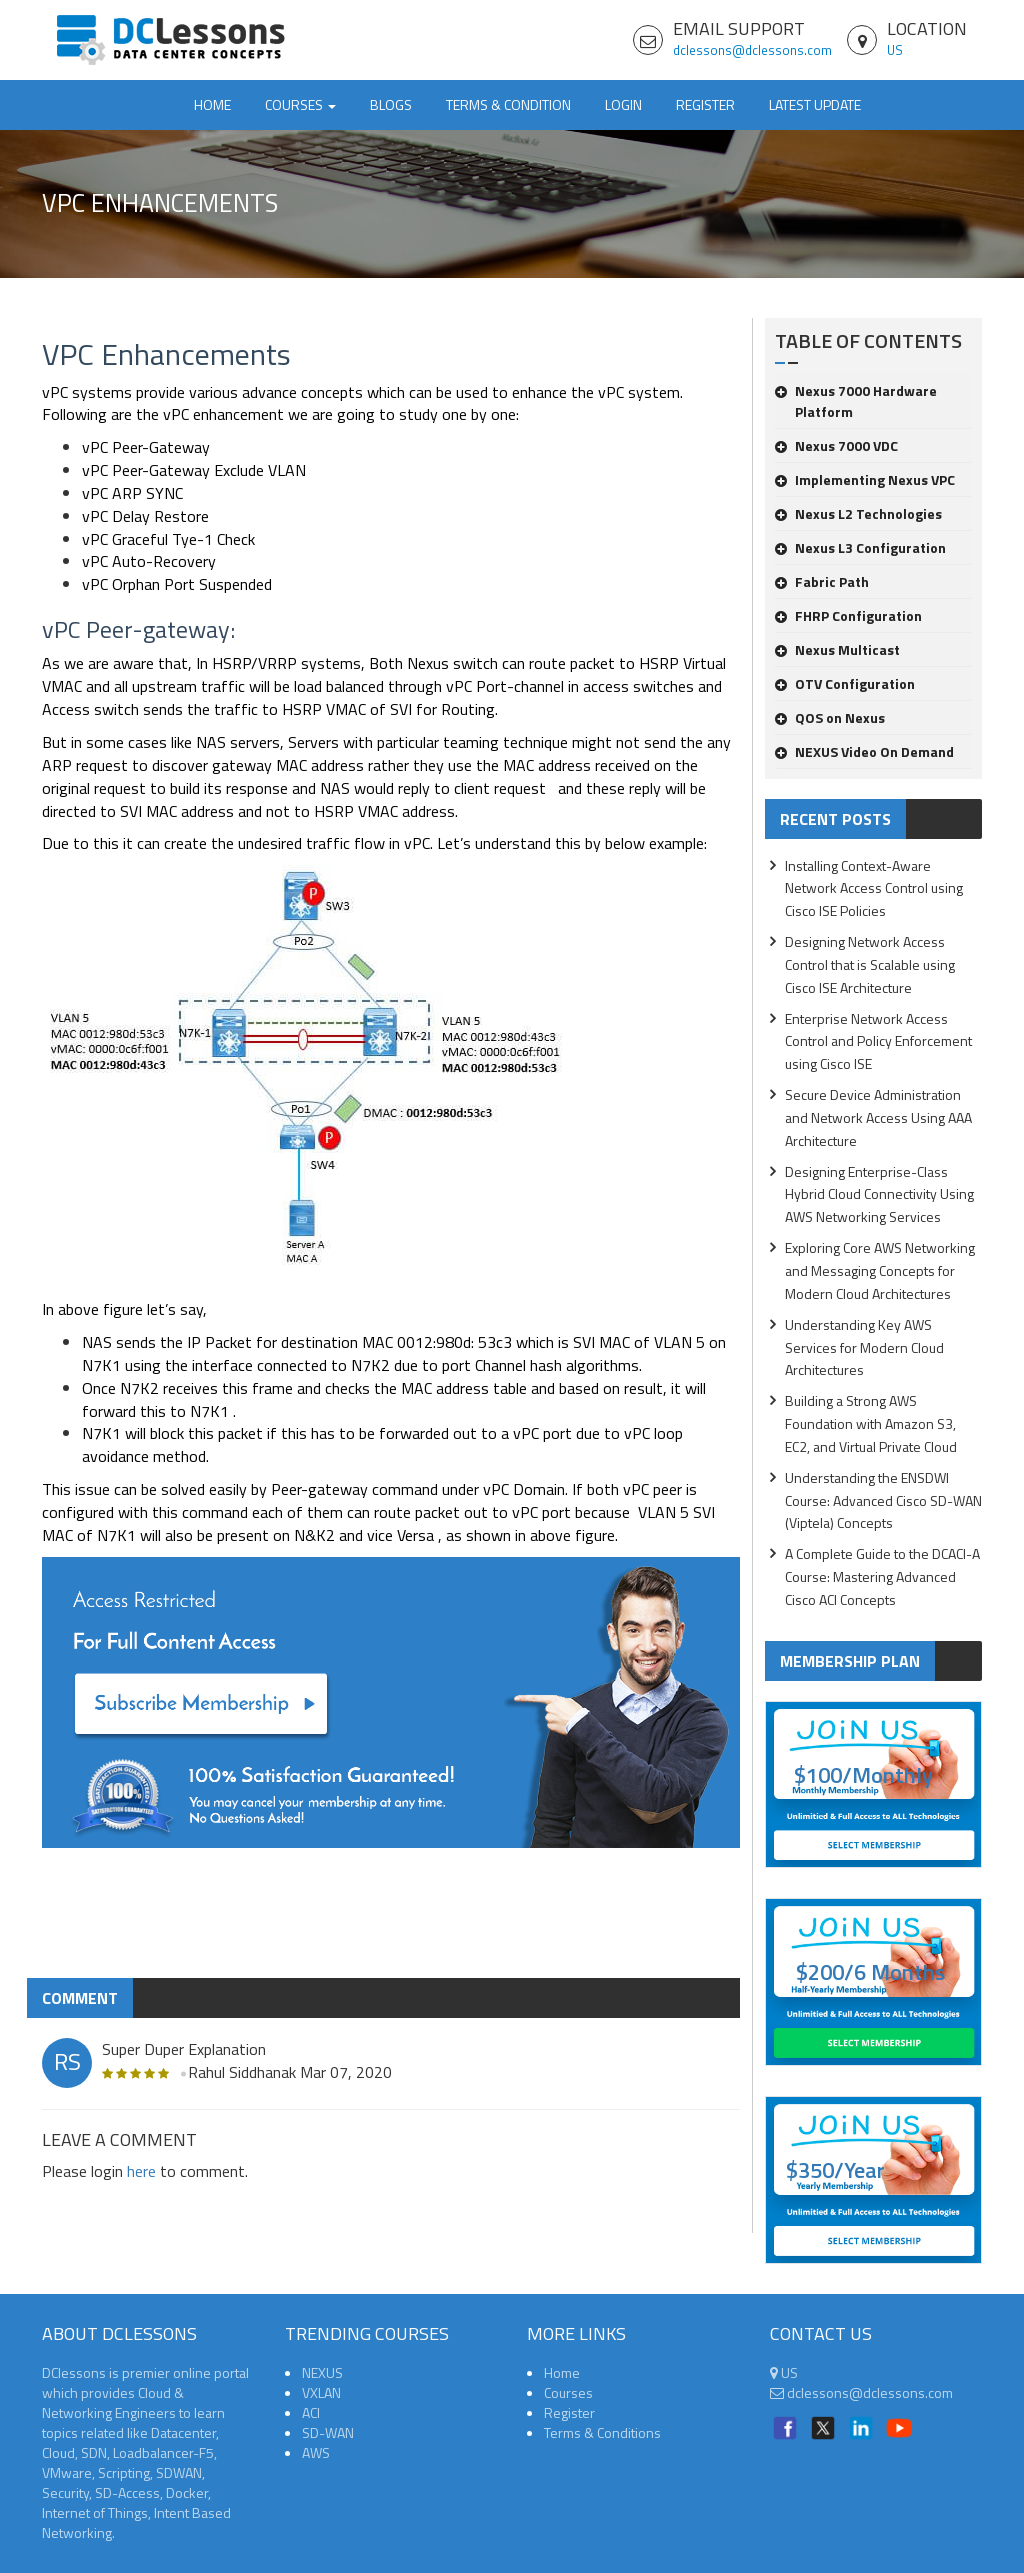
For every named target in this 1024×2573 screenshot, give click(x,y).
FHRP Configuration (848, 615)
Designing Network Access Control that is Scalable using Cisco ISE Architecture (870, 964)
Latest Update (815, 104)
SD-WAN (328, 2432)
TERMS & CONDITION (508, 104)
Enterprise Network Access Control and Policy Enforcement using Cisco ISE (878, 1041)
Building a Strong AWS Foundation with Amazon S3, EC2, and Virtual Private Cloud (871, 1423)
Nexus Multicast (837, 649)
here (141, 2171)
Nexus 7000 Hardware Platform (856, 401)
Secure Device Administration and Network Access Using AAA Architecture (878, 1117)
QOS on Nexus (830, 717)
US (895, 50)
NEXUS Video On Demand (864, 751)
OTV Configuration (845, 683)
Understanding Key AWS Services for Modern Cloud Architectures (864, 1347)
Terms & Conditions (602, 2432)
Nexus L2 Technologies (858, 513)
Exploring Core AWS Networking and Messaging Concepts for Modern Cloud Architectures (880, 1270)
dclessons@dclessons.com (752, 50)
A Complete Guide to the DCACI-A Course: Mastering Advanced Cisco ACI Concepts (882, 1576)
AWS (316, 2452)
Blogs (391, 104)
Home (212, 104)
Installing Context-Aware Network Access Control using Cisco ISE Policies (874, 888)
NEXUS (322, 2372)
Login (623, 104)
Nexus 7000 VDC (836, 445)
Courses (568, 2392)
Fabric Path (822, 581)
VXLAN (321, 2392)
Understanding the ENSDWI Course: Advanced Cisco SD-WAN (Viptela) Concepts (883, 1500)
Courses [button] (300, 104)
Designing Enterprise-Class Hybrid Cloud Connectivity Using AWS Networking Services (879, 1194)
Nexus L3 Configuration (860, 547)
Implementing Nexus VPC (865, 479)
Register (705, 104)
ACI (311, 2412)
